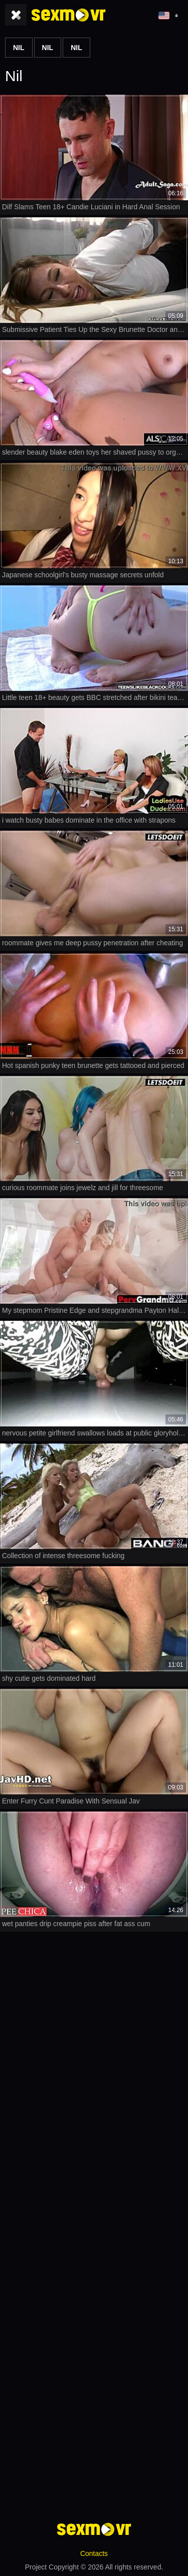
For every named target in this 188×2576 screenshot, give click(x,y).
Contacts (94, 2553)
